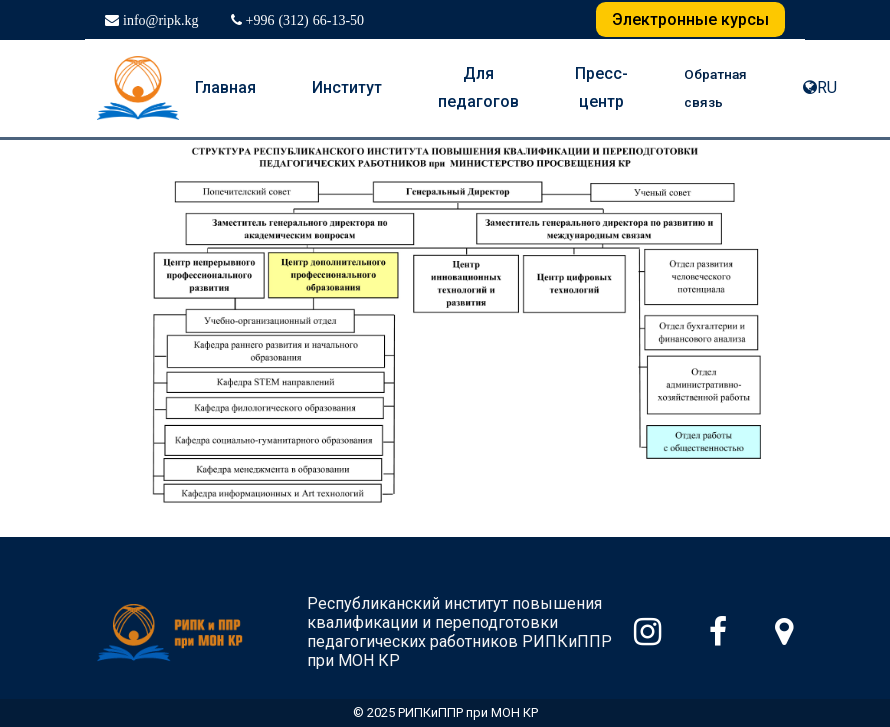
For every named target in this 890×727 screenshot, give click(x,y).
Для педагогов (478, 87)
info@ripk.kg (159, 20)
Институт (347, 87)
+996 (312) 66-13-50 (303, 20)
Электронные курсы (690, 19)
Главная (225, 87)
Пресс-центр (601, 87)
